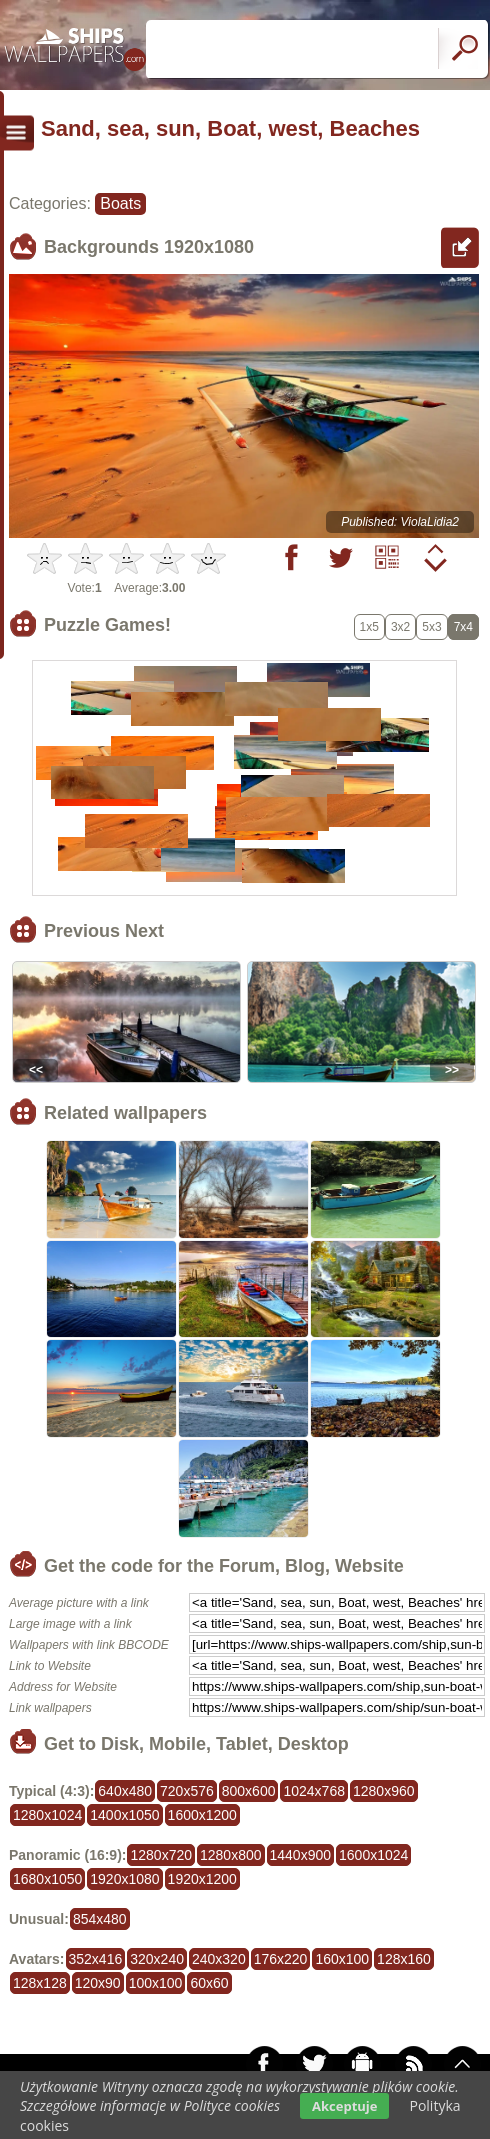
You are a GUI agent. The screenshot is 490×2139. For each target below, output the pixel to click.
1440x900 (301, 1855)
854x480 (100, 1919)
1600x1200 (202, 1815)
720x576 (187, 1791)
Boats (120, 203)
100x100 (156, 1983)
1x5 (369, 627)
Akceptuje (344, 2106)
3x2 (400, 627)
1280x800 (231, 1855)
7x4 (463, 627)
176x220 (281, 1959)
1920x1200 (202, 1879)
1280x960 (384, 1791)
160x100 (342, 1959)
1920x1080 (124, 1879)
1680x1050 (47, 1879)
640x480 (125, 1791)
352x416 (96, 1959)
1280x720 (161, 1855)
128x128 (40, 1983)
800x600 (249, 1791)
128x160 (404, 1959)
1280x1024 (47, 1815)
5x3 (431, 627)
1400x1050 (124, 1815)
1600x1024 (373, 1855)
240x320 (219, 1959)
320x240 (157, 1959)
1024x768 (314, 1791)
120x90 (98, 1983)
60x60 (209, 1983)
